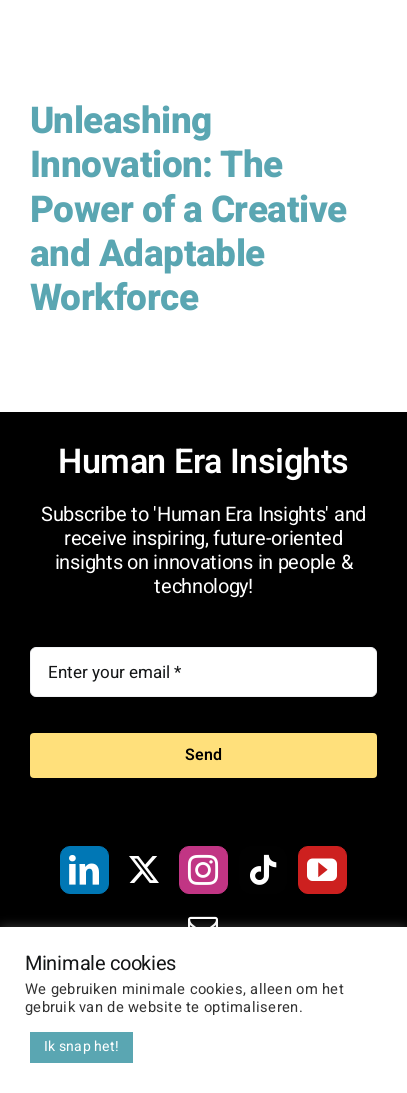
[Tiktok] (263, 870)
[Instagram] (203, 870)
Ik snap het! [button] (81, 1046)
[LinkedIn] (84, 870)
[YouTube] (322, 870)
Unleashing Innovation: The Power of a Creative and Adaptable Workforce (188, 210)
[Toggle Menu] (362, 50)
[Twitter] (144, 870)
